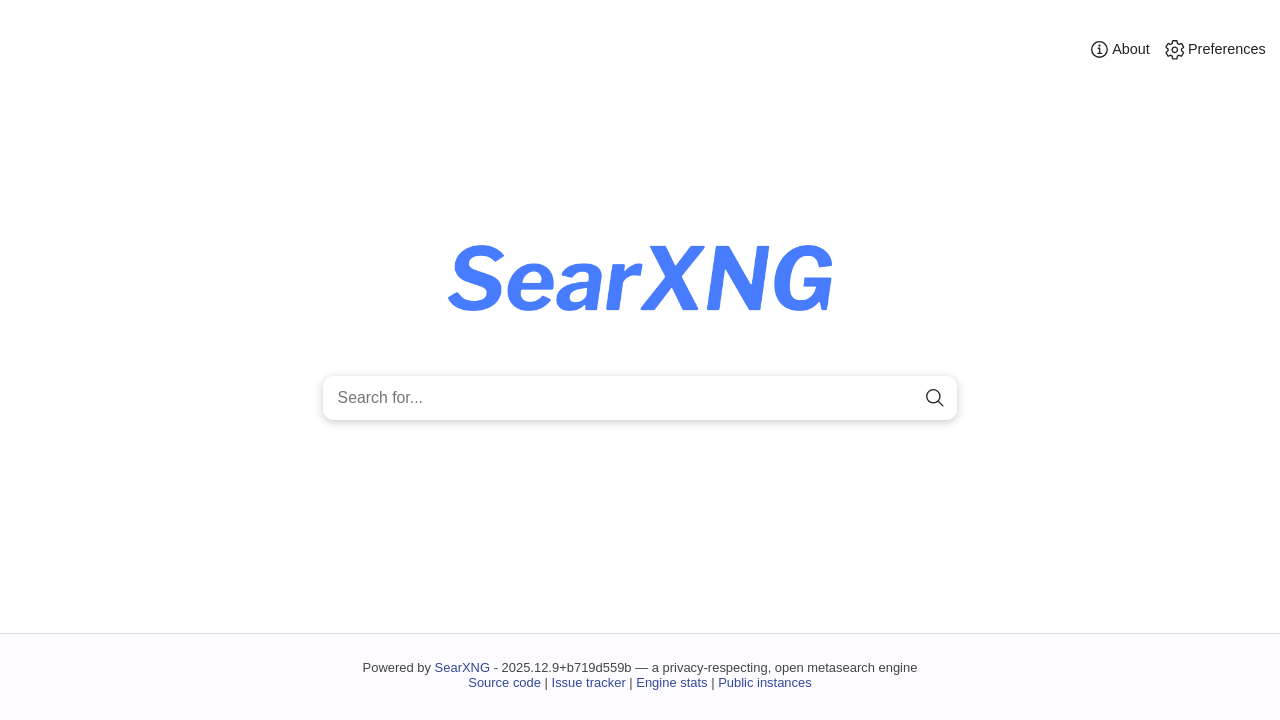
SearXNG (462, 667)
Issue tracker (589, 682)
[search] (934, 398)
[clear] (900, 398)
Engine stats (671, 682)
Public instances (765, 682)
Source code (504, 682)
